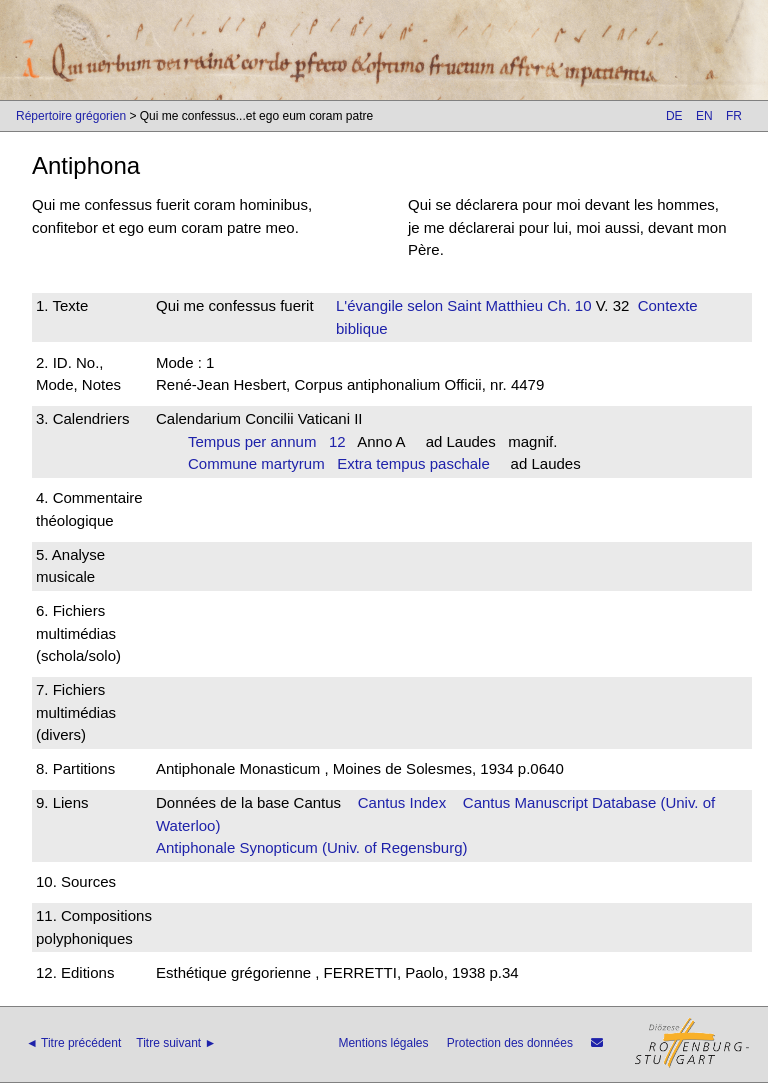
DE (674, 116)
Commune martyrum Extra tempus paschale (339, 463)
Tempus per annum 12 (267, 441)
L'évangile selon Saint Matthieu (439, 305)
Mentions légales (383, 1043)
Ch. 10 (567, 305)
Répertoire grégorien (71, 116)
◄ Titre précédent (73, 1043)
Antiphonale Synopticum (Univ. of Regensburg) (312, 847)
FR (734, 116)
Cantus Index (402, 802)
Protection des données (510, 1043)
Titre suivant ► (176, 1043)
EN (704, 116)
